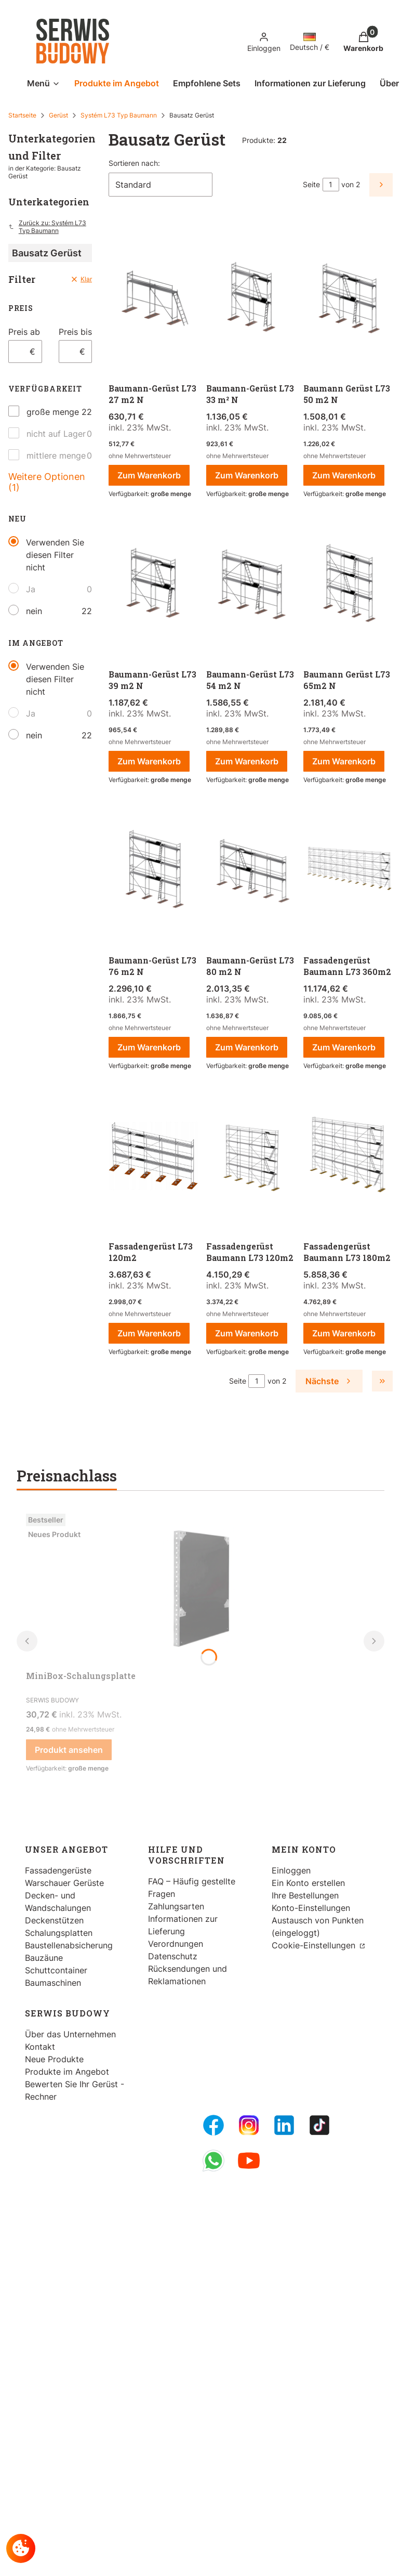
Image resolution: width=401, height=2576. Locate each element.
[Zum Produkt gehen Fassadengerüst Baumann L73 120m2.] (251, 1157)
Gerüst (58, 115)
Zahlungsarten (176, 1906)
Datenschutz (172, 1956)
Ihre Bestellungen (305, 1895)
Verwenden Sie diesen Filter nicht (55, 555)
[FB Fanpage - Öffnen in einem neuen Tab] (213, 2125)
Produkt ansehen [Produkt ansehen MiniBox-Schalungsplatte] (69, 1750)
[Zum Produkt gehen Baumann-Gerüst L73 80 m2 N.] (251, 871)
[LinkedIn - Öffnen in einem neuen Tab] (284, 2125)
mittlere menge (56, 455)
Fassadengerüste (58, 1870)
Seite (311, 184)
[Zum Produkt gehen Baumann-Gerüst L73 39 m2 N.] (153, 585)
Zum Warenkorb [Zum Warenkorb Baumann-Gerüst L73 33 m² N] (246, 475)
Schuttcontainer (56, 1970)
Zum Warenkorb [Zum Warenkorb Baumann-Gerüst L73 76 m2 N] (149, 1047)
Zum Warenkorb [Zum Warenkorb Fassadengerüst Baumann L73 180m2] (344, 1333)
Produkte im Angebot (67, 2071)
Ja (30, 589)
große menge (52, 412)
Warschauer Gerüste (64, 1883)
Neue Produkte (54, 2059)
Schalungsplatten (58, 1933)
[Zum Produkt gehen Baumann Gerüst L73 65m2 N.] (348, 585)
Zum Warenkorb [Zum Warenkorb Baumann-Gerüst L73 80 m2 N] (246, 1047)
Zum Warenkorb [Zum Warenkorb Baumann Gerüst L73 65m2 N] (344, 761)
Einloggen (291, 1870)
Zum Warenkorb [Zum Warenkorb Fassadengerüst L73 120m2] (149, 1333)
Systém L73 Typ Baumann (119, 115)
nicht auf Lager (56, 433)
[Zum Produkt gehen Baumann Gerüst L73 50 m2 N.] (348, 299)
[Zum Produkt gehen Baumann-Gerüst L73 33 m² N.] (251, 299)
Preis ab (24, 332)
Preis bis (75, 332)
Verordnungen (175, 1943)
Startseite (22, 115)
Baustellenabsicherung (69, 1945)
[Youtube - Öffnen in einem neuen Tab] (249, 2161)
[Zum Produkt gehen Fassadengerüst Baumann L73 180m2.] (348, 1157)
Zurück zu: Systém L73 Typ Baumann (47, 227)
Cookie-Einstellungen (315, 1945)
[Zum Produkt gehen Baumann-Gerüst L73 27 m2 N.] (153, 299)
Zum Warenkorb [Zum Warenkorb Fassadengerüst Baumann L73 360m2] (344, 1047)
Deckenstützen (54, 1920)
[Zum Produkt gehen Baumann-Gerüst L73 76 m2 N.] (153, 871)
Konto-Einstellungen (311, 1908)
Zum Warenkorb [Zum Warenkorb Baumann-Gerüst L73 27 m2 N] (149, 475)
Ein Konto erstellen (308, 1883)
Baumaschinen (53, 1982)
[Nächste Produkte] (329, 1381)
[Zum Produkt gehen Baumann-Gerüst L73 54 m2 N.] (251, 585)
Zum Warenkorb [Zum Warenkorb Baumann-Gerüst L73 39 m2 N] (149, 761)
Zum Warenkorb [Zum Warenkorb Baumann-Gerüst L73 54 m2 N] (246, 761)
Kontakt (40, 2046)
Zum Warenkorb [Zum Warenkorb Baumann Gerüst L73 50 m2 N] (344, 475)
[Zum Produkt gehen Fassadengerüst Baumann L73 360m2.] (348, 871)
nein (34, 611)
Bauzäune (44, 1958)
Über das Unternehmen (70, 2034)
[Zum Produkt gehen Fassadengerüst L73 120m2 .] (153, 1157)
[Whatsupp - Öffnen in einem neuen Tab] (213, 2161)
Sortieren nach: (134, 163)
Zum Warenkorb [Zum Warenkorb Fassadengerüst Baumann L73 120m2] (246, 1333)
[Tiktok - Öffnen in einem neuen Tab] (319, 2125)
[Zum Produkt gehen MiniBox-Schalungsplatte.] (200, 1588)
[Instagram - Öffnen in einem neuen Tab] (249, 2125)
